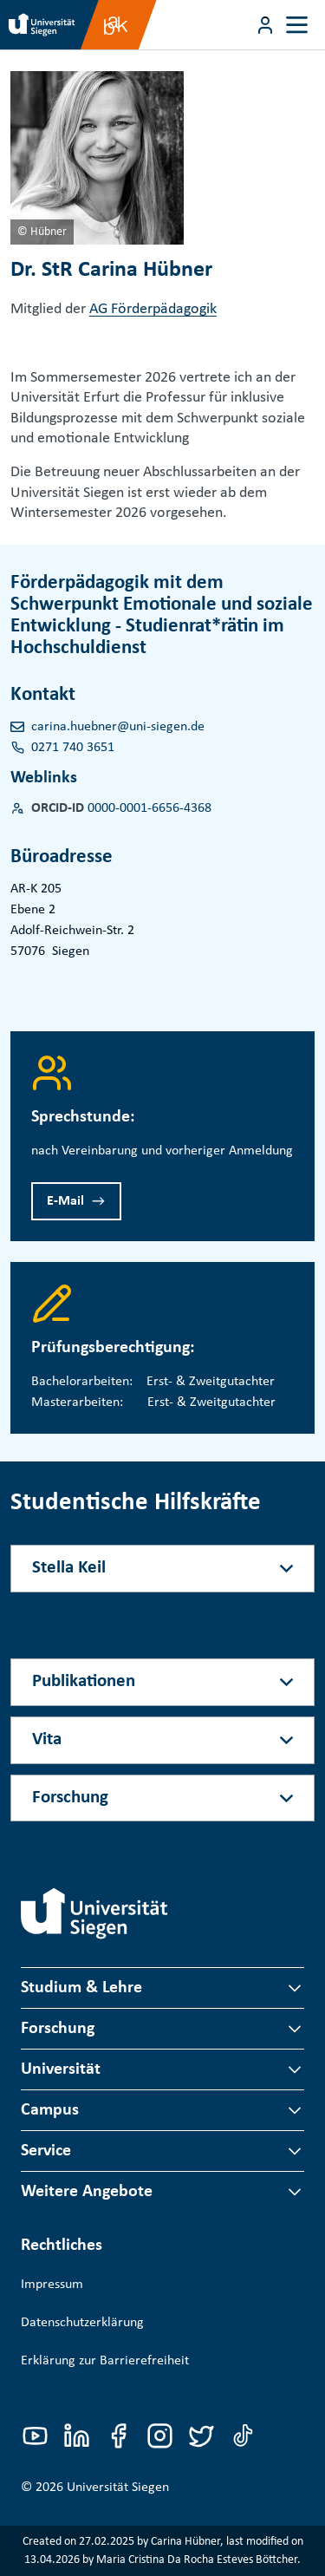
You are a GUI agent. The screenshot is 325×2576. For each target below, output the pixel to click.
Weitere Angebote (87, 2191)
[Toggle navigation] (297, 24)
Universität (61, 2069)
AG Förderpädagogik (153, 309)
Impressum (52, 2285)
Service (46, 2151)
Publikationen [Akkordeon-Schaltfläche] (83, 1681)
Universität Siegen (118, 2487)
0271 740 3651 (72, 748)
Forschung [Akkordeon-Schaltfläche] (70, 1797)
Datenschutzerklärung (82, 2323)
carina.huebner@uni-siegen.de (118, 727)
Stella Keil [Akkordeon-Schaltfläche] (69, 1568)
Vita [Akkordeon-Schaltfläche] (47, 1739)
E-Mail (65, 1201)
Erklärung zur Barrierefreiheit (105, 2361)
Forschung (57, 2028)
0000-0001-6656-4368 (149, 808)
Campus (50, 2110)
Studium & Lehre (81, 1988)
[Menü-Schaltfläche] (265, 25)
